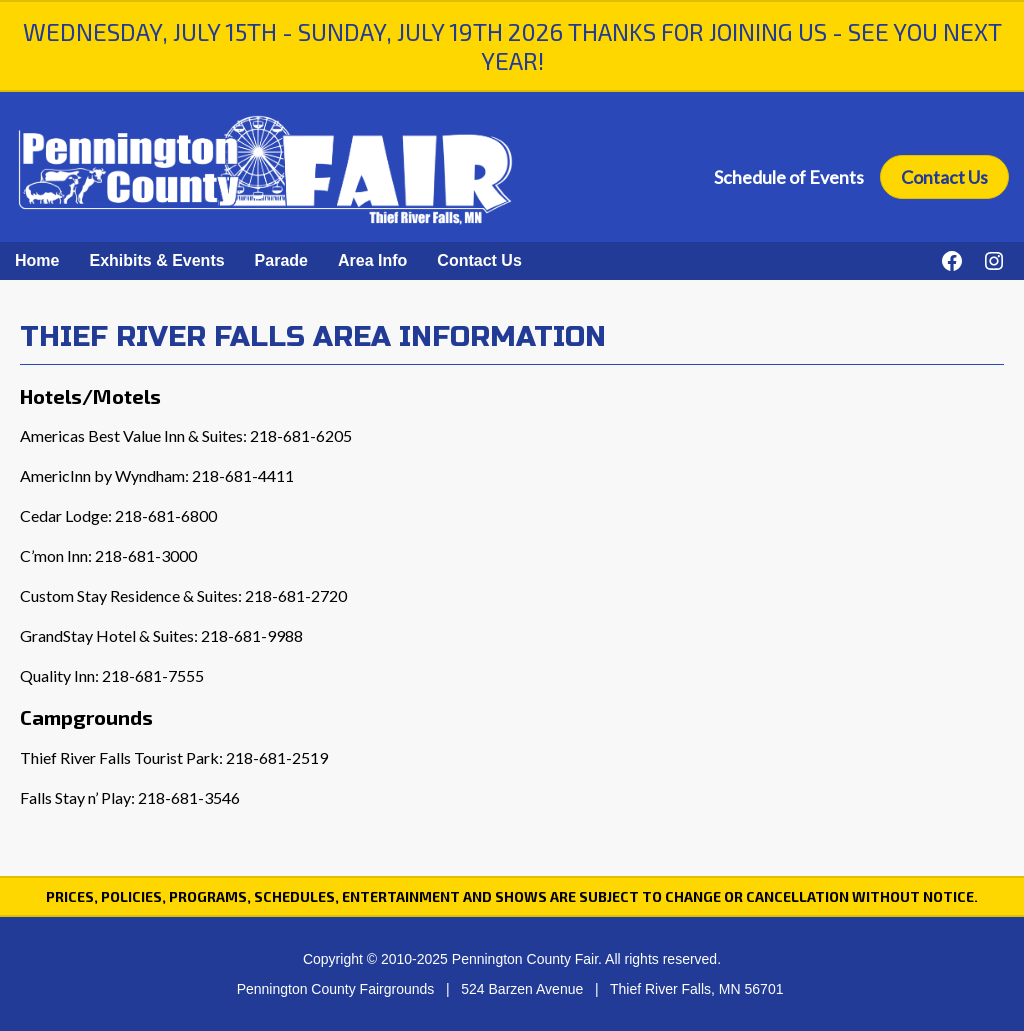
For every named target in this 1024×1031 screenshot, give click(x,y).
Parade (281, 260)
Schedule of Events (789, 177)
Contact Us (944, 177)
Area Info (372, 260)
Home (37, 260)
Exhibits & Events (156, 260)
